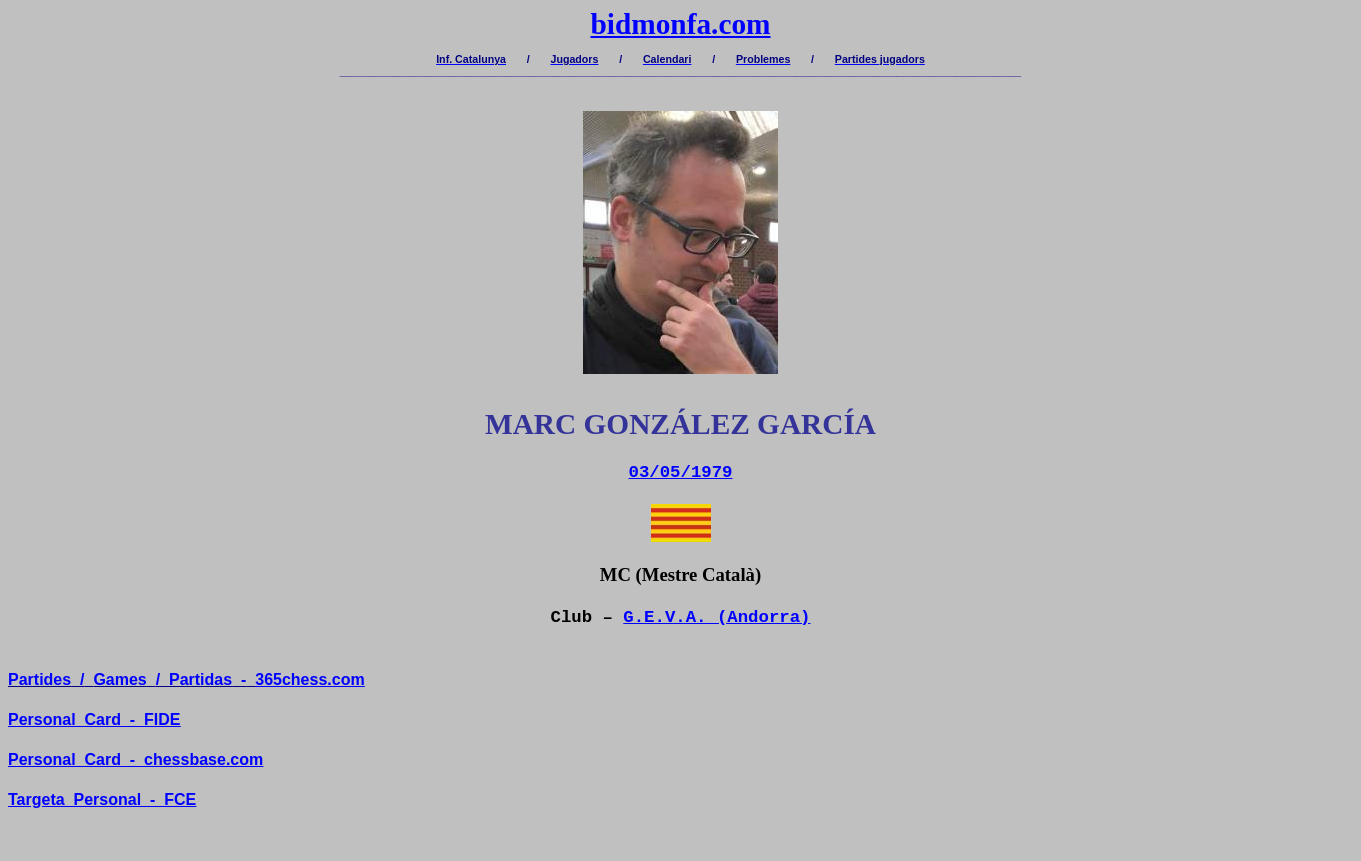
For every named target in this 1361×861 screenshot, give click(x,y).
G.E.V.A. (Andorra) (716, 617)
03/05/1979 (681, 472)
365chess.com (309, 679)
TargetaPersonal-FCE (102, 799)
